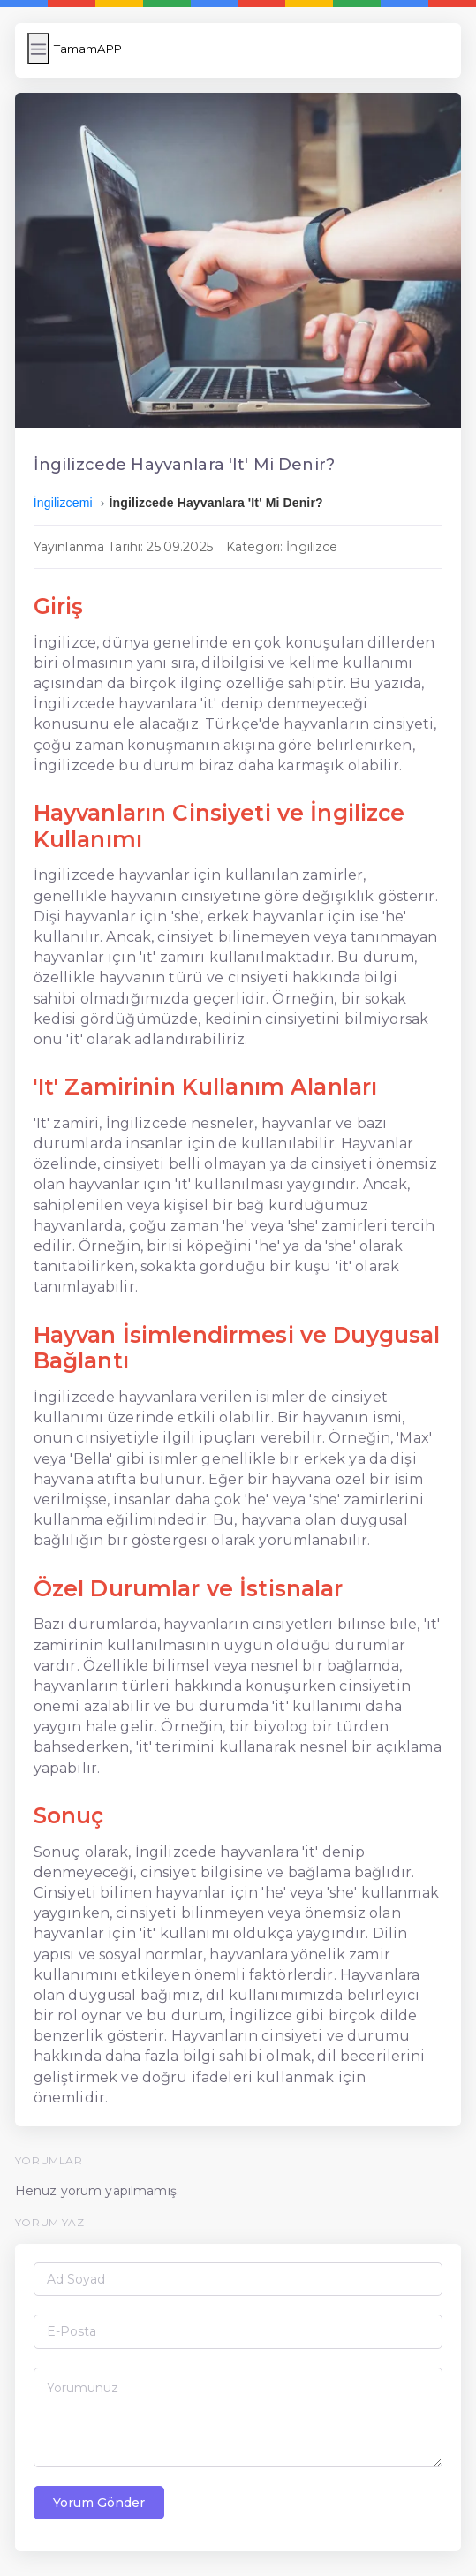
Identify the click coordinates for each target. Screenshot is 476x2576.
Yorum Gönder (99, 2503)
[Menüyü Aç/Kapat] (38, 48)
